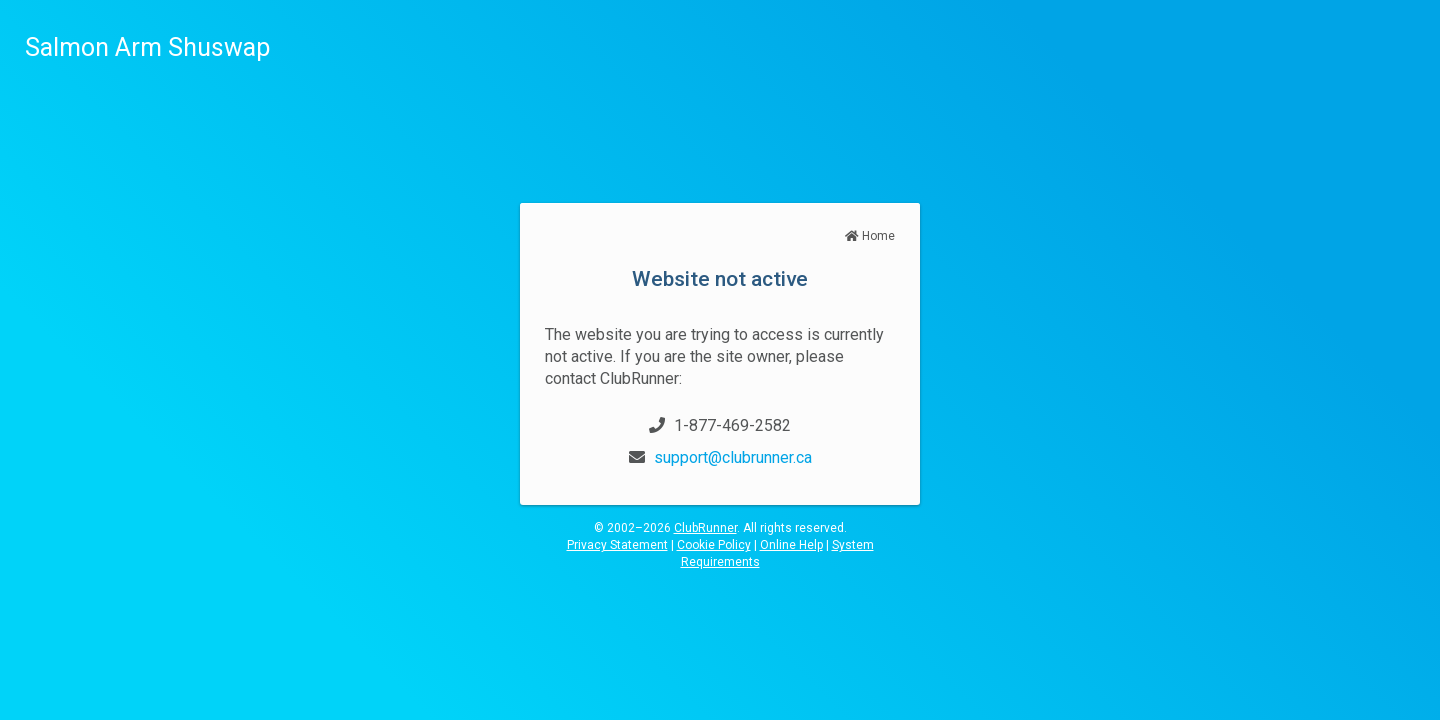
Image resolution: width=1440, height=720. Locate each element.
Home (870, 236)
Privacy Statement (617, 545)
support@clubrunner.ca (733, 457)
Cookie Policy (714, 545)
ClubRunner (705, 528)
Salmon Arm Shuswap (147, 47)
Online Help (791, 545)
